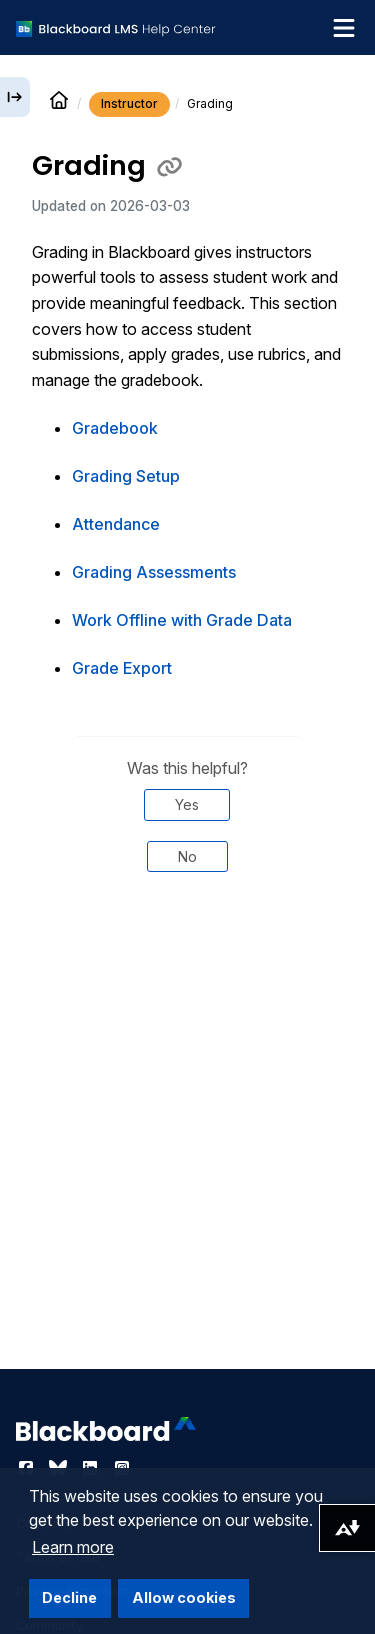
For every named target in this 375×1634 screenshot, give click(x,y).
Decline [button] (69, 1597)
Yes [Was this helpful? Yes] (187, 804)
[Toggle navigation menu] (344, 28)
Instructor (129, 103)
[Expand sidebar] (15, 97)
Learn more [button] (73, 1547)
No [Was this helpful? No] (187, 856)
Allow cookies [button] (184, 1597)
